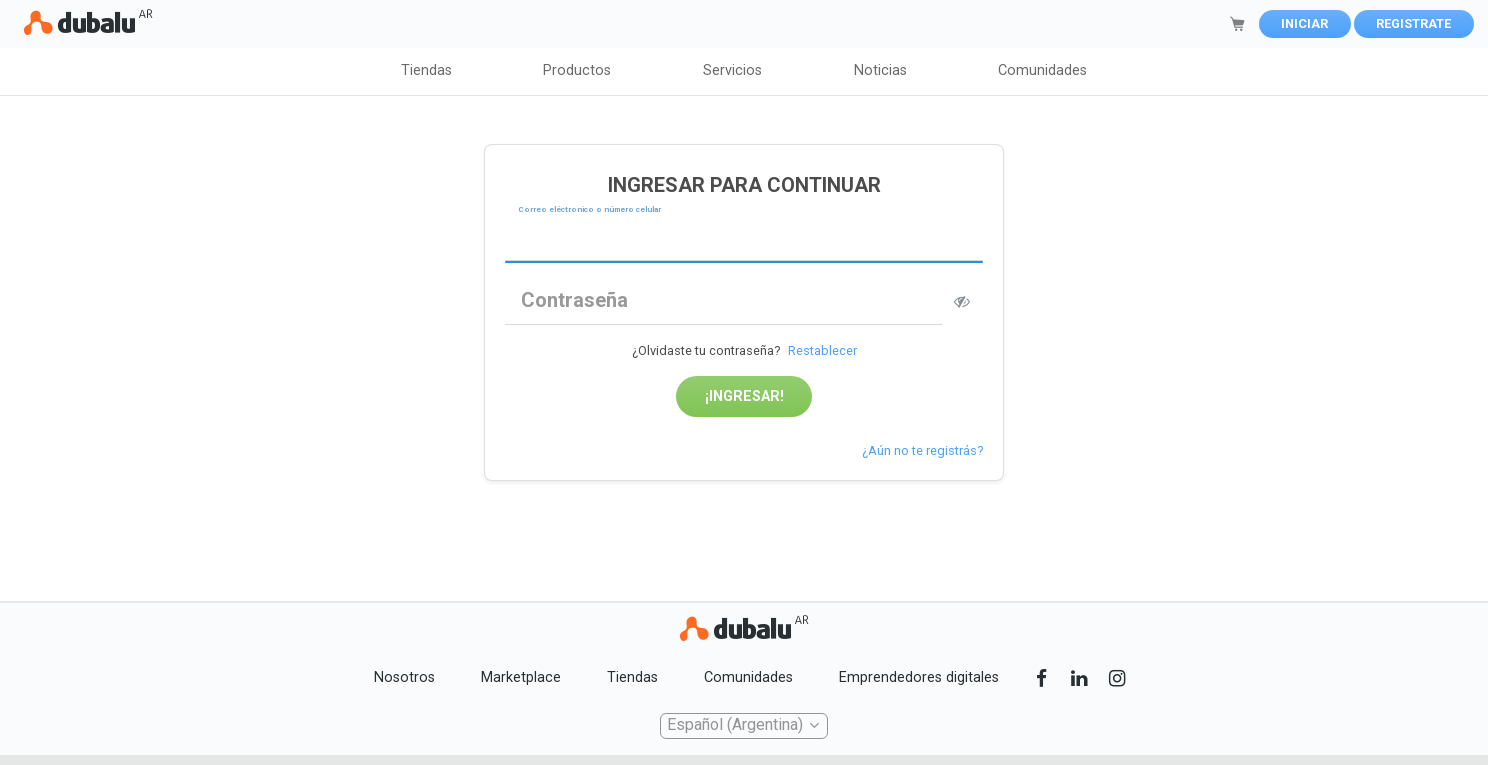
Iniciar (1304, 23)
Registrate (1413, 23)
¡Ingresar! (744, 396)
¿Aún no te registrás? (922, 450)
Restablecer (822, 350)
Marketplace (521, 677)
